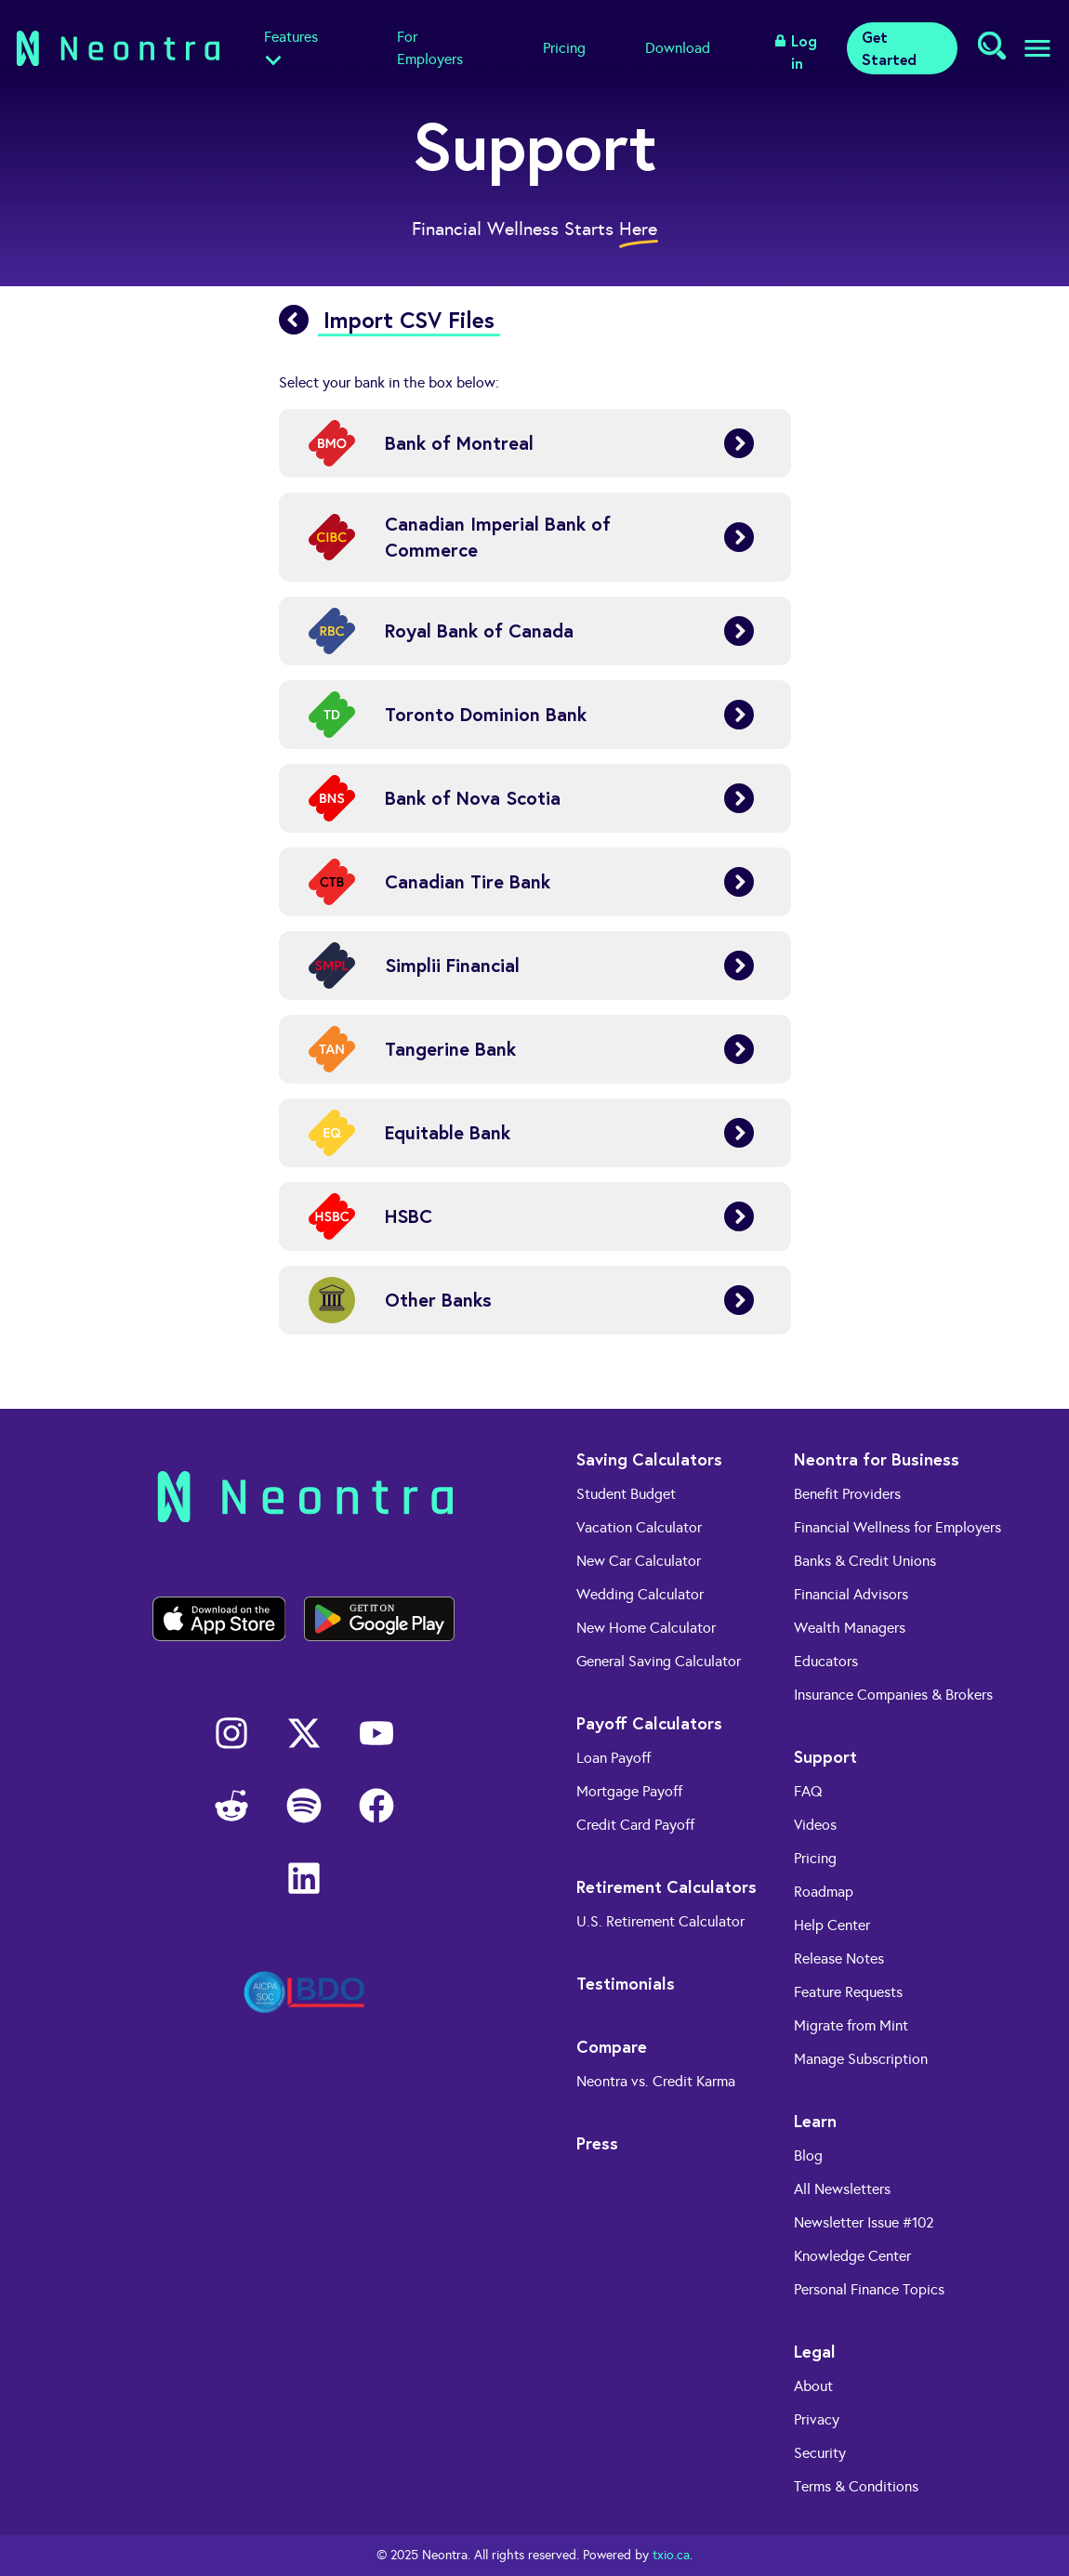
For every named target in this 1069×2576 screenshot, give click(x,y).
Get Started (889, 48)
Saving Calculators (649, 1459)
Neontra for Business (876, 1459)
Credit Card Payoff (635, 1824)
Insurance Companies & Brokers (893, 1694)
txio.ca (671, 2555)
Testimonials (625, 1983)
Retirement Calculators (666, 1886)
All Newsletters (842, 2189)
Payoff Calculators (649, 1723)
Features (291, 37)
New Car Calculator (638, 1561)
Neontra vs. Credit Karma (655, 2081)
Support (825, 1756)
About (813, 2386)
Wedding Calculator (640, 1594)
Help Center (832, 1925)
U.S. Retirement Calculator (660, 1921)
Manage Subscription (861, 2059)
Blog (808, 2155)
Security (820, 2453)
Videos (815, 1824)
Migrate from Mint (851, 2025)
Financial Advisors (851, 1594)
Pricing (564, 48)
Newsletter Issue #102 (864, 2222)
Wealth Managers (849, 1627)
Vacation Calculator (639, 1527)
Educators (826, 1661)
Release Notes (839, 1958)
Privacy (816, 2419)
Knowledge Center (852, 2256)
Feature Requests (848, 1992)
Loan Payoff (613, 1758)
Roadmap (823, 1891)
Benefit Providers (847, 1494)
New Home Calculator (646, 1627)
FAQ (808, 1791)
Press (597, 2143)
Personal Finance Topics (869, 2289)
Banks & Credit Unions (865, 1561)
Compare (611, 2046)
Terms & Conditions (856, 2486)
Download (677, 48)
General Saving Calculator (658, 1661)
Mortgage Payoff (629, 1791)
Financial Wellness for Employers (897, 1527)
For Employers (430, 48)
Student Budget (626, 1494)
